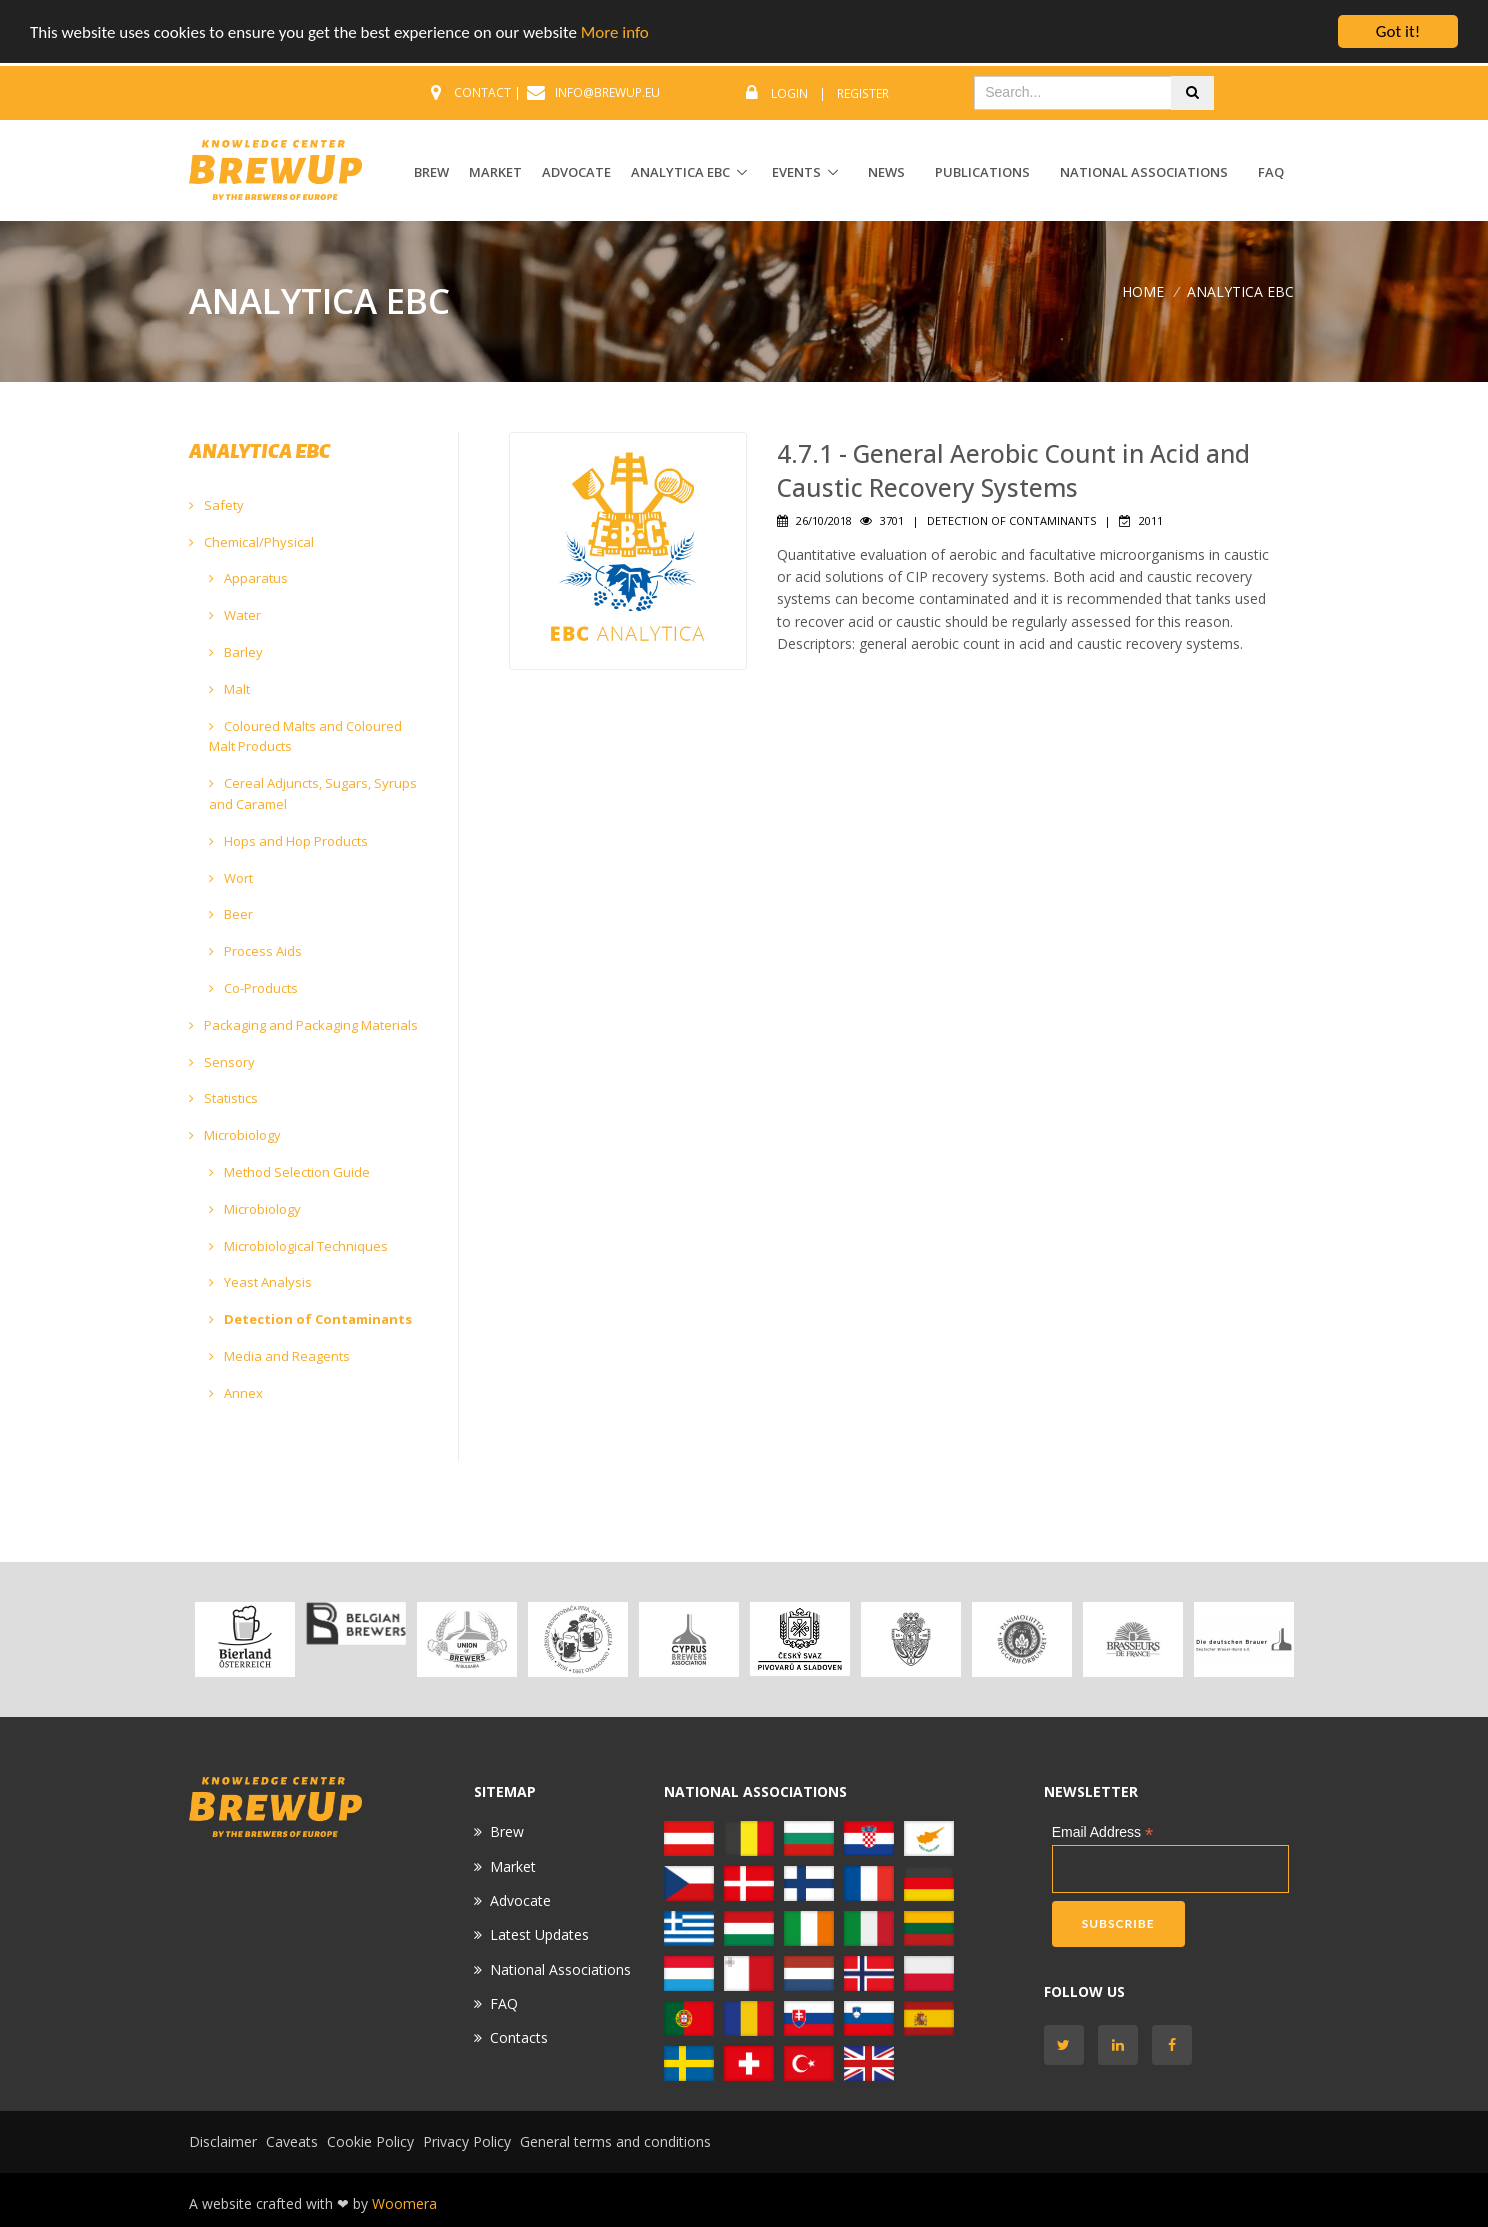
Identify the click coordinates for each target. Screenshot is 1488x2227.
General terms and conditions (615, 2141)
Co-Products (253, 988)
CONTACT (482, 92)
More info (615, 32)
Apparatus (248, 578)
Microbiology (235, 1135)
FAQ (1271, 172)
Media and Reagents (279, 1356)
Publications (982, 172)
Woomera (404, 2203)
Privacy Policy (467, 2141)
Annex (236, 1393)
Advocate (520, 1900)
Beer (231, 914)
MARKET (495, 172)
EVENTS (796, 172)
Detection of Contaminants (310, 1319)
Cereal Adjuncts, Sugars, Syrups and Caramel (313, 793)
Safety (216, 505)
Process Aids (255, 951)
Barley (236, 652)
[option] (244, 1639)
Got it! (1398, 31)
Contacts (519, 2037)
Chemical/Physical (251, 542)
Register (863, 93)
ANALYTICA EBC (680, 172)
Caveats (292, 2141)
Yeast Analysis (260, 1282)
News (886, 172)
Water (235, 615)
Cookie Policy (370, 2141)
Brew (507, 1831)
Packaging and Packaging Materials (303, 1025)
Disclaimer (223, 2141)
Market (513, 1866)
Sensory (222, 1062)
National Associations (1144, 172)
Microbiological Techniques (298, 1246)
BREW (431, 172)
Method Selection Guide (289, 1172)
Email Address (1103, 1832)
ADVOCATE (576, 172)
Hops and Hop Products (288, 841)
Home (1143, 291)
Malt (229, 689)
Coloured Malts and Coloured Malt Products (305, 736)
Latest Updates (539, 1934)
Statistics (223, 1098)
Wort (231, 878)
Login (789, 93)
